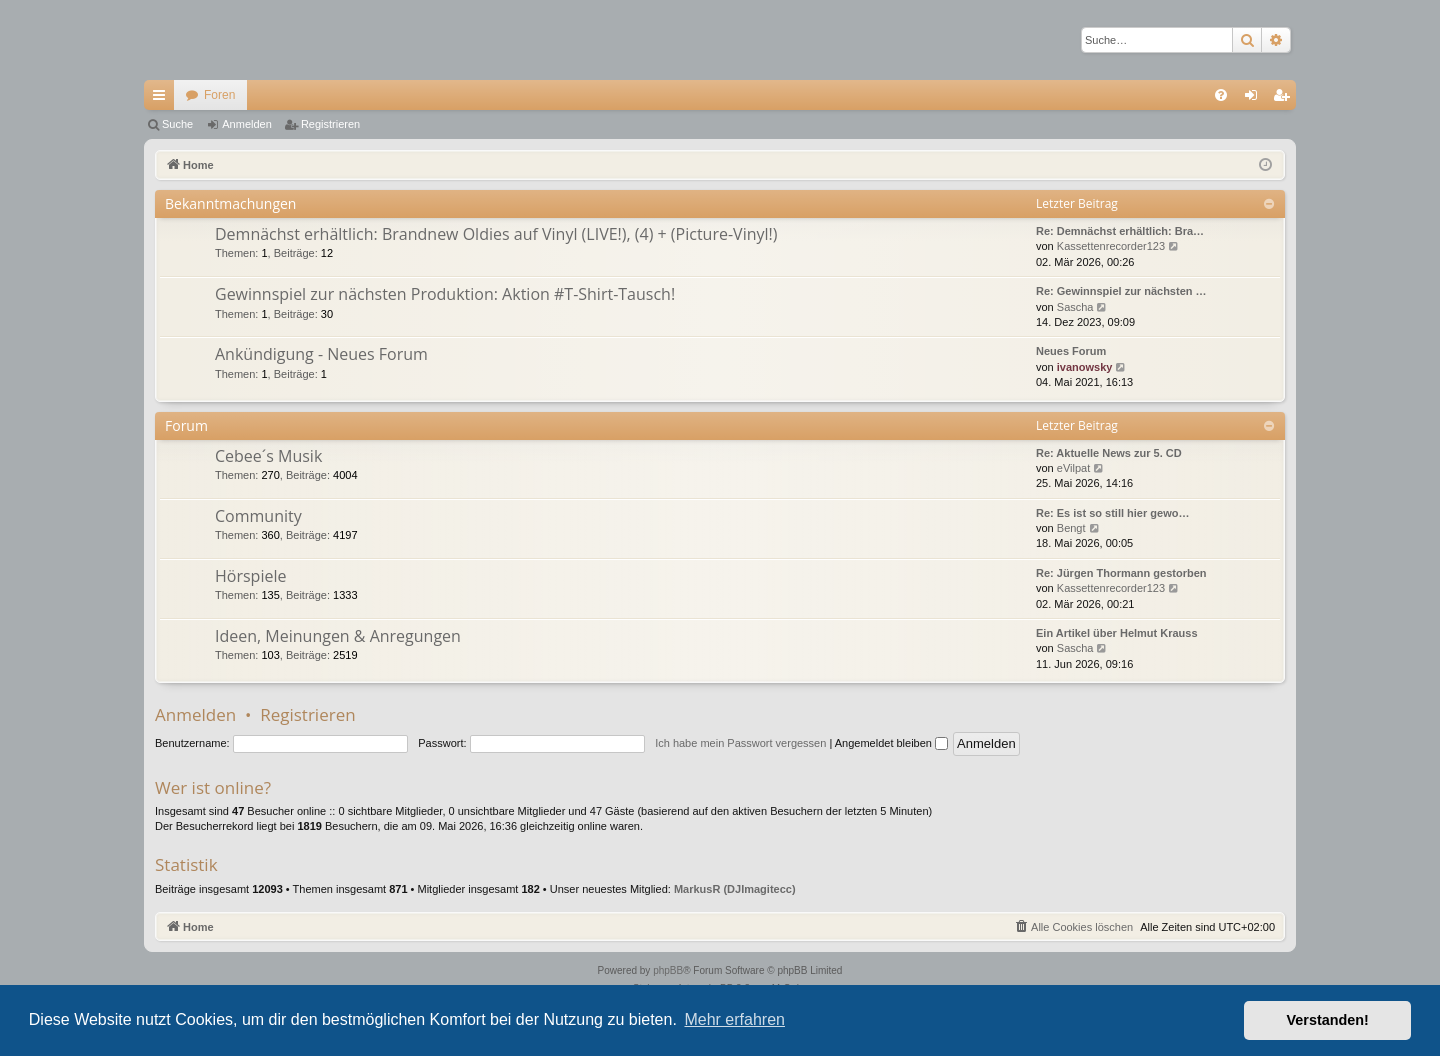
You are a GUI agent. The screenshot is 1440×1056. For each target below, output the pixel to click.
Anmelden (247, 124)
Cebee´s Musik (268, 456)
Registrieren (330, 124)
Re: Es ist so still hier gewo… (1112, 513)
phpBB (668, 970)
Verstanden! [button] (1328, 1020)
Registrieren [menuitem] (1285, 99)
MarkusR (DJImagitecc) (735, 889)
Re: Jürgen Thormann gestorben (1121, 573)
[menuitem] (1221, 95)
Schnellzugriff (163, 99)
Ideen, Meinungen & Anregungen (338, 636)
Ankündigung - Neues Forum (321, 354)
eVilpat (1073, 468)
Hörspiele (250, 576)
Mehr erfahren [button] (734, 1019)
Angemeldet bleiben (891, 743)
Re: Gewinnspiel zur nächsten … (1121, 291)
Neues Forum (1071, 351)
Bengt (1071, 528)
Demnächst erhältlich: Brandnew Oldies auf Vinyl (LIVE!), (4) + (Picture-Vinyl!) (496, 234)
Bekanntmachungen (230, 203)
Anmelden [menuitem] (1255, 99)
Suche (177, 124)
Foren (219, 95)
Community (258, 516)
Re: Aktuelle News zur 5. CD (1109, 453)
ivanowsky (1085, 367)
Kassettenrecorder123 (1111, 246)
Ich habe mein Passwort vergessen (740, 743)
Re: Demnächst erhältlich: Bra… (1120, 231)
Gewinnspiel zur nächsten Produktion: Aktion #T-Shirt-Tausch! (445, 294)
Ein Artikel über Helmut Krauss (1117, 633)
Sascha (1075, 307)
